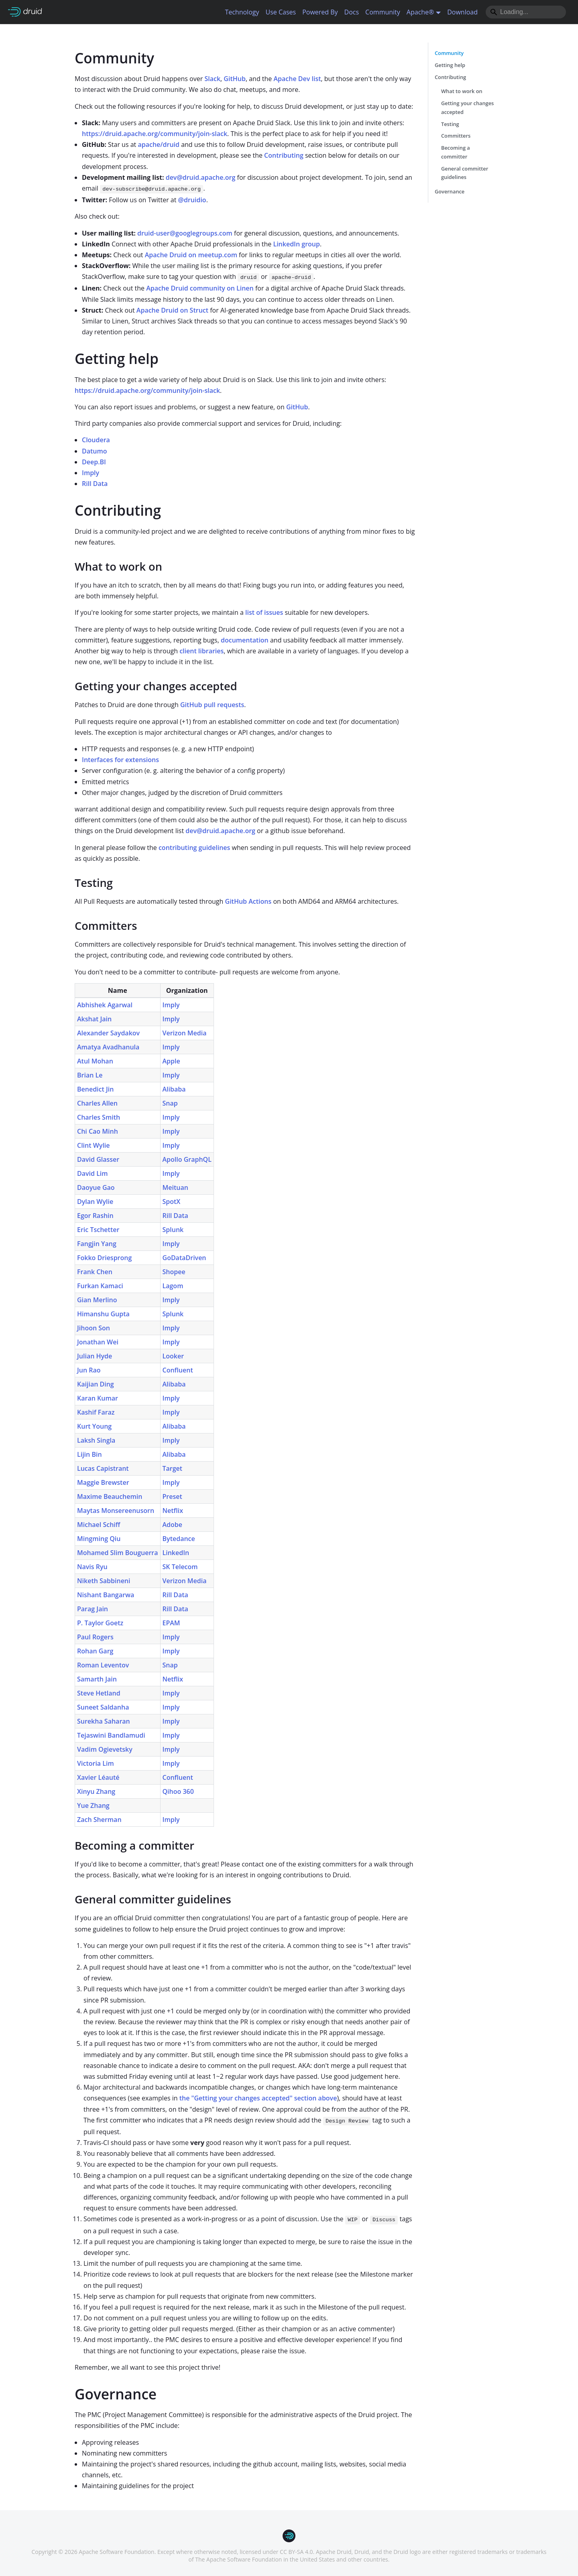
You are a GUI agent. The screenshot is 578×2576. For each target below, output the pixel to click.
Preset (172, 1496)
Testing (450, 124)
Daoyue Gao (96, 1187)
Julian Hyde (94, 1356)
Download (462, 12)
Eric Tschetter (98, 1229)
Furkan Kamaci (100, 1285)
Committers (455, 135)
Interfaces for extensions (120, 759)
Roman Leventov (103, 1665)
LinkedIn (176, 1552)
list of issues (264, 612)
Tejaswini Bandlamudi (111, 1735)
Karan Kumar (97, 1398)
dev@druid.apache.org (201, 177)
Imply (90, 472)
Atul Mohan (95, 1061)
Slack (212, 78)
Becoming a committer (455, 152)
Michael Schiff (98, 1524)
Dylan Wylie (95, 1201)
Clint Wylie (93, 1145)
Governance (449, 191)
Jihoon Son (93, 1328)
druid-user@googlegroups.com (184, 233)
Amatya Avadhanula (108, 1047)
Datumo (94, 451)
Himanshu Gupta (103, 1313)
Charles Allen (97, 1103)
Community (382, 12)
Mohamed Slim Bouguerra (117, 1552)
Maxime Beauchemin (109, 1496)
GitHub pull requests (212, 704)
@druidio (192, 199)
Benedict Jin (95, 1089)
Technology (242, 12)
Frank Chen (94, 1271)
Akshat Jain (94, 1019)
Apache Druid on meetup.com (191, 254)
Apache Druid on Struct (172, 310)
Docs (351, 12)
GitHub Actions (248, 901)
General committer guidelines (464, 173)
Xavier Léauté (98, 1777)
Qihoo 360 (178, 1791)
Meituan (175, 1187)
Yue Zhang (93, 1805)
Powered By (320, 12)
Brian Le (89, 1075)
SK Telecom (180, 1566)
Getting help (450, 65)
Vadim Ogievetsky (104, 1749)
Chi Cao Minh (97, 1131)
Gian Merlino (97, 1299)
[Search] (526, 12)
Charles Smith (98, 1117)
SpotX (172, 1201)
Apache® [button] (420, 12)
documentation (245, 640)
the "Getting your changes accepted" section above (258, 2098)
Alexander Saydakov (108, 1033)
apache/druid (158, 144)
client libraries (201, 651)
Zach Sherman (99, 1819)
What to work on (461, 91)
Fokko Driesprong (104, 1257)
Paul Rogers (95, 1637)
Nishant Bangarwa (105, 1594)
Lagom (173, 1285)
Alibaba (174, 1089)
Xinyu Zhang (96, 1791)
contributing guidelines (194, 847)
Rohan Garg (95, 1651)
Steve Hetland (98, 1693)
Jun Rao (89, 1370)
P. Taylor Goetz (100, 1622)
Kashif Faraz (96, 1412)
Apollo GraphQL (187, 1159)
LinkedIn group (296, 244)
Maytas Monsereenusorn (115, 1510)
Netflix (173, 1510)
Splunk (173, 1229)
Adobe (172, 1524)
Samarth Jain (97, 1679)
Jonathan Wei (97, 1342)
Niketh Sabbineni (103, 1580)
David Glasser (98, 1159)
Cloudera (96, 439)
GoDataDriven (184, 1257)
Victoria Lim (95, 1763)
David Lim (92, 1173)
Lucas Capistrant (103, 1468)
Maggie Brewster (103, 1482)
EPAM (171, 1622)
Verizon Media (185, 1033)
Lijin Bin (89, 1454)
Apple (171, 1061)
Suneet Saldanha (103, 1707)
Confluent (178, 1370)
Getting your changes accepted (467, 108)
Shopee (174, 1271)
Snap (170, 1103)
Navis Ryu (92, 1566)
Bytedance (179, 1538)
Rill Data (95, 483)
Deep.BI (94, 461)
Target (173, 1468)
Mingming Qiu (98, 1538)
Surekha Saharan (103, 1721)
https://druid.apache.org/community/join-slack (154, 133)
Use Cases (280, 12)
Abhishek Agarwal (104, 1004)
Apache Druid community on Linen (200, 288)
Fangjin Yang (96, 1243)
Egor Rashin (95, 1215)
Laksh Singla (96, 1440)
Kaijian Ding (95, 1384)
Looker (173, 1356)
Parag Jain (92, 1608)
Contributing (283, 155)
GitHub (235, 78)
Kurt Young (94, 1426)
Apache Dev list (297, 78)
